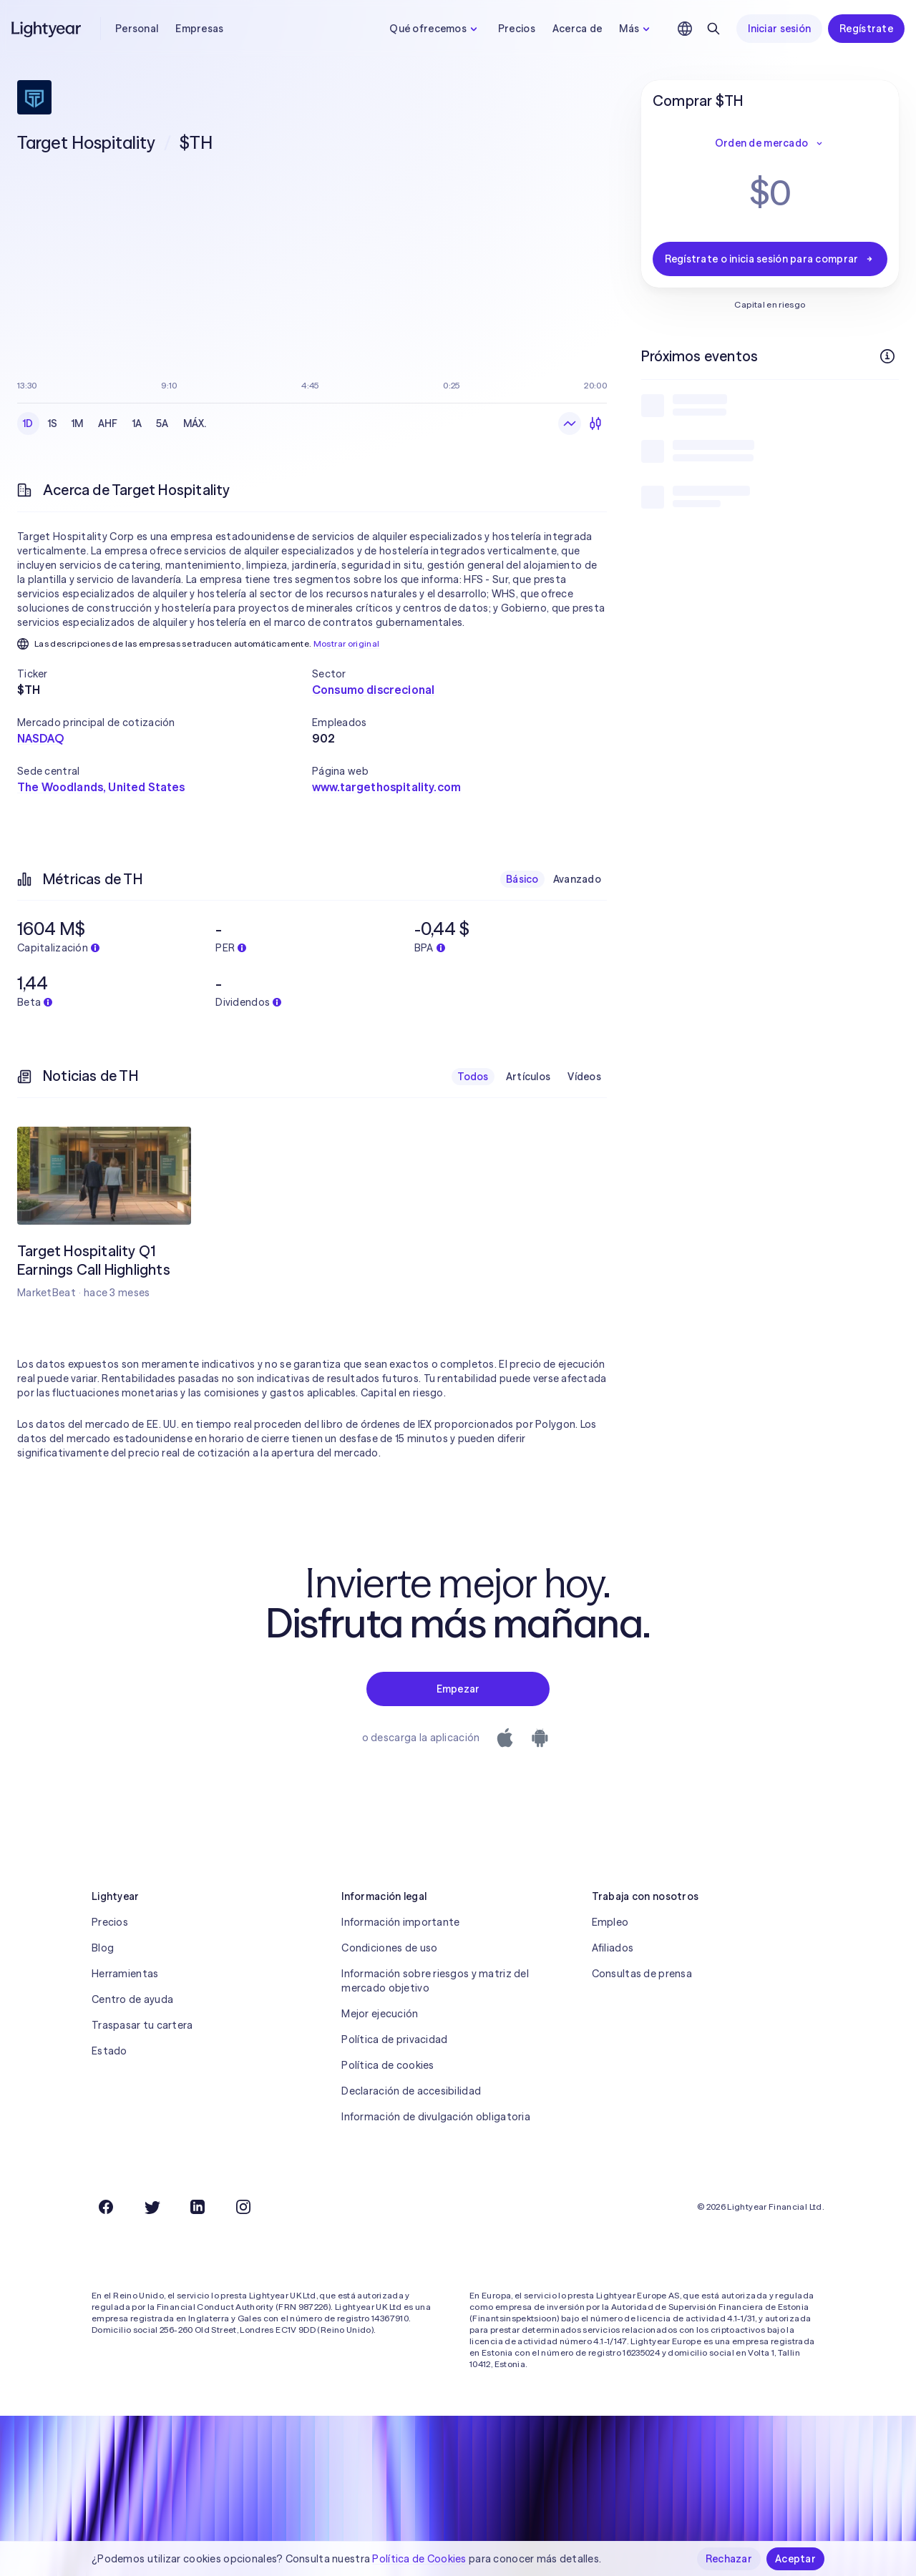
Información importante (400, 1922)
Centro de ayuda (132, 1999)
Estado (109, 2050)
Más (636, 28)
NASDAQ (40, 738)
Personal (136, 28)
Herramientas (125, 1973)
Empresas (199, 28)
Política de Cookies (419, 2558)
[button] (164, 674)
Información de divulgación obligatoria (435, 2116)
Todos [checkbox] (472, 1076)
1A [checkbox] (137, 423)
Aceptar (795, 2558)
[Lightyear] (47, 28)
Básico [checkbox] (522, 879)
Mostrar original (346, 643)
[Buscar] (713, 28)
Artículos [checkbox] (528, 1076)
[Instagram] (243, 2207)
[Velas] (595, 423)
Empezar (458, 1689)
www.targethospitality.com (386, 787)
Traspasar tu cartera (142, 2025)
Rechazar (729, 2558)
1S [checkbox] (53, 423)
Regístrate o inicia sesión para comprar (770, 259)
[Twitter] (151, 2207)
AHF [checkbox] (108, 423)
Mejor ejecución (379, 2013)
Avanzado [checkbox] (577, 879)
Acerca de (577, 28)
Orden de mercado (770, 143)
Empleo (610, 1922)
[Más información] (887, 356)
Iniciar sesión (779, 28)
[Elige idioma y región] (685, 28)
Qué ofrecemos (435, 28)
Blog (103, 1947)
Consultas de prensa (642, 1973)
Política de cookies (387, 2065)
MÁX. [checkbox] (195, 423)
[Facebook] (106, 2207)
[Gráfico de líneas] (569, 423)
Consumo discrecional (373, 689)
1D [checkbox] (28, 423)
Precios (516, 28)
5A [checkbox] (162, 423)
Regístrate (866, 28)
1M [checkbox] (78, 423)
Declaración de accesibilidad (411, 2091)
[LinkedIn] (197, 2207)
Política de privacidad (394, 2039)
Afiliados (613, 1947)
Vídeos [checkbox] (584, 1076)
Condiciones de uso (389, 1947)
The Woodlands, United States (101, 787)
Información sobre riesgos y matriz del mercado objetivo (435, 1980)
